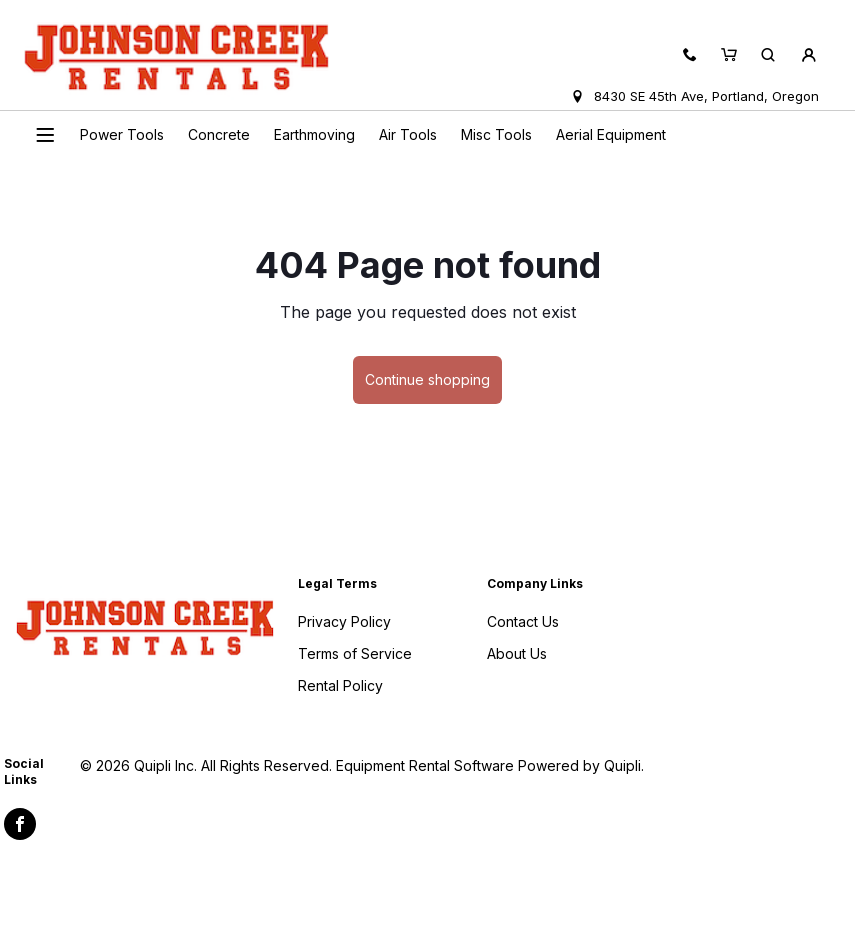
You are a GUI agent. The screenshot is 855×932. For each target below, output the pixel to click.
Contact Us (523, 621)
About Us (517, 653)
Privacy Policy (344, 621)
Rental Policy (340, 685)
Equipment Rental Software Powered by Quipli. (490, 765)
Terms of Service (355, 653)
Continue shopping (427, 379)
